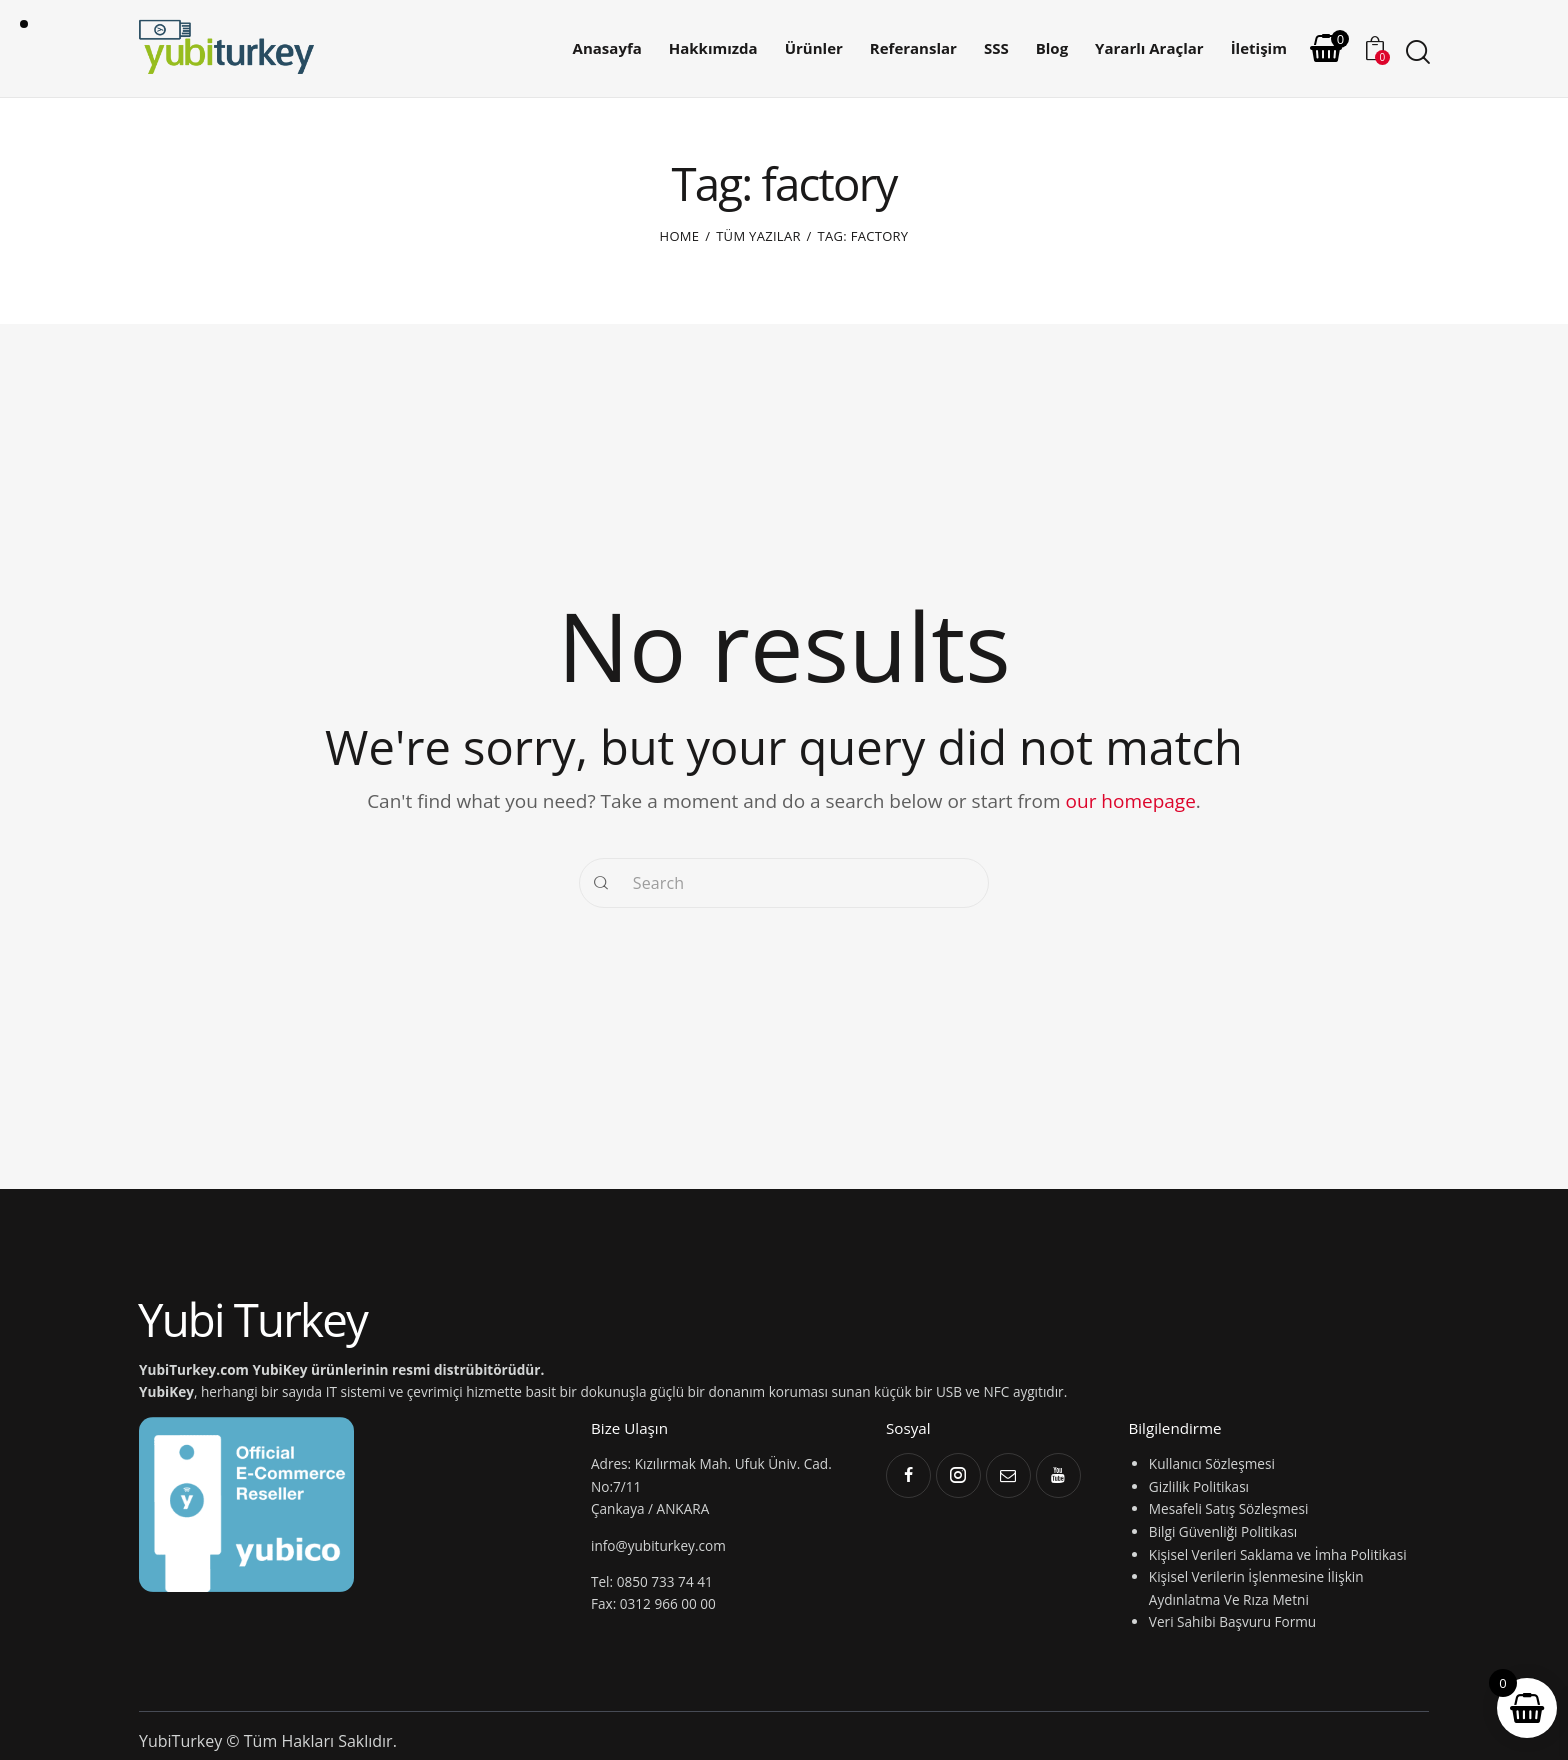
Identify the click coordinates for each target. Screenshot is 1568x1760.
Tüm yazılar (758, 236)
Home (680, 236)
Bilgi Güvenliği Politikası (1223, 1531)
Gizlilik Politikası (1199, 1486)
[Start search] (1416, 52)
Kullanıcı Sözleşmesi (1212, 1463)
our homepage (1131, 801)
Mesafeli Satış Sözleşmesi (1228, 1508)
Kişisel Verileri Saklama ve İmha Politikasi (1278, 1554)
